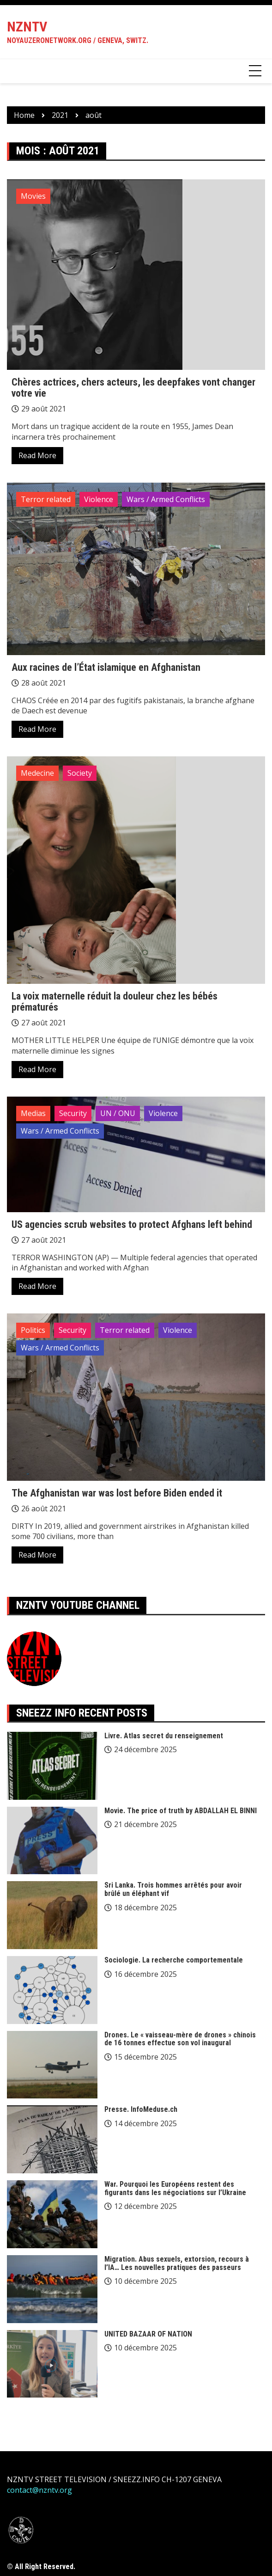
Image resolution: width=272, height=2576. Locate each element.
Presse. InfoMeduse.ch (140, 2109)
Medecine (37, 773)
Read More (37, 455)
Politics (33, 1330)
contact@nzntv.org (39, 2490)
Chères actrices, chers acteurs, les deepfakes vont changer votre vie (133, 387)
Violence (98, 499)
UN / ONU (117, 1113)
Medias (33, 1113)
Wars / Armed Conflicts (166, 499)
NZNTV (27, 26)
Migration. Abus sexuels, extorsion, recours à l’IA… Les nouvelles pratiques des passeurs (176, 2263)
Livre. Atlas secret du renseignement (163, 1735)
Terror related (46, 499)
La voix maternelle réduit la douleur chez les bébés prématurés (115, 1001)
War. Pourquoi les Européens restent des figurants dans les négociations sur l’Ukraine (175, 2188)
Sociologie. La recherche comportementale (173, 1960)
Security (73, 1113)
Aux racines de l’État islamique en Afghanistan (106, 667)
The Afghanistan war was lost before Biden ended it (117, 1493)
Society (79, 773)
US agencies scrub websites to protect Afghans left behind (132, 1224)
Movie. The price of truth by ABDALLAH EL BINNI (180, 1810)
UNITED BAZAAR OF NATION (148, 2334)
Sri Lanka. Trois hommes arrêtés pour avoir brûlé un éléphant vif (173, 1889)
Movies (33, 196)
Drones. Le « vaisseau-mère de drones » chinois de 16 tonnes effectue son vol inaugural (180, 2039)
